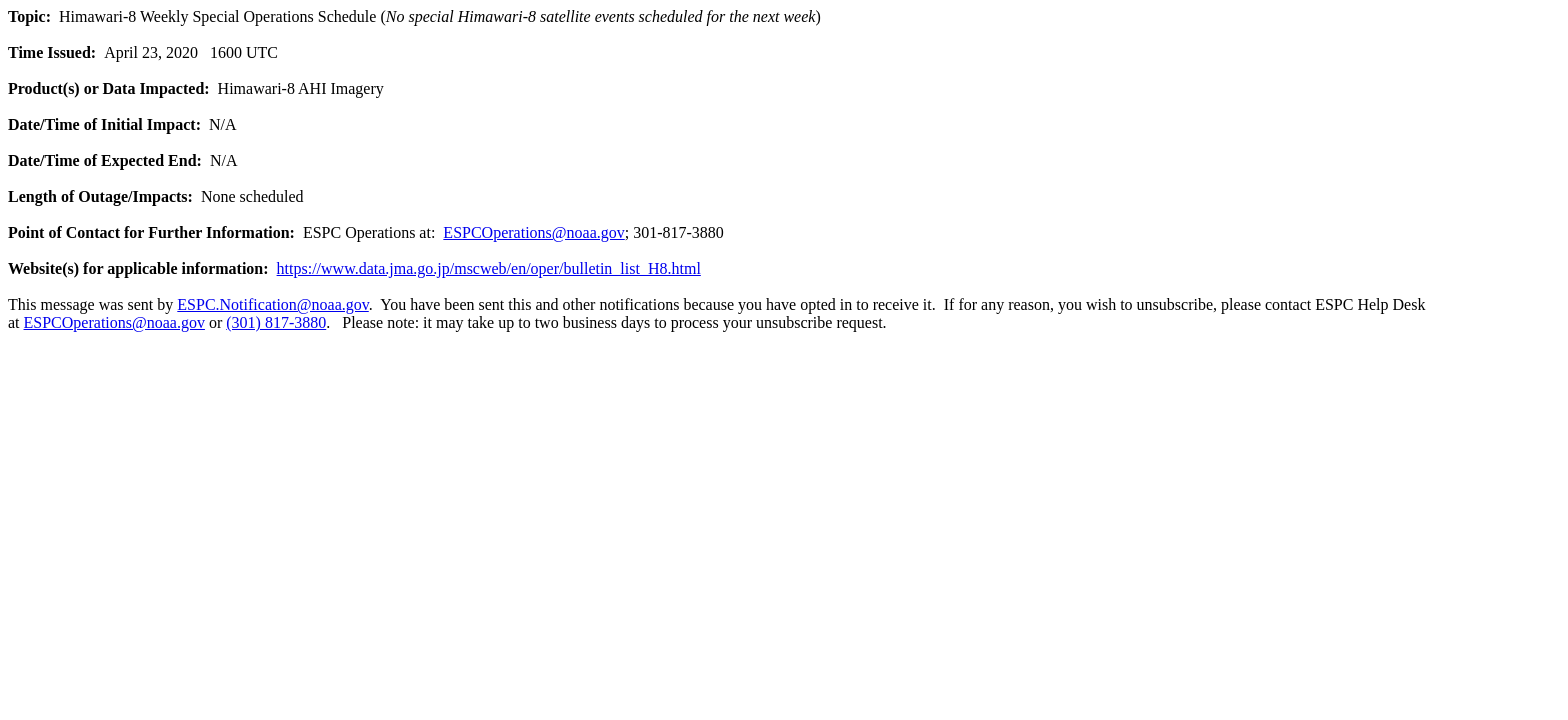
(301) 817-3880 (276, 322)
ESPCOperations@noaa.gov (533, 232)
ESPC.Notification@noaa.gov (272, 304)
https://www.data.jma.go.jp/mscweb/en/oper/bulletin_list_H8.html (489, 268)
